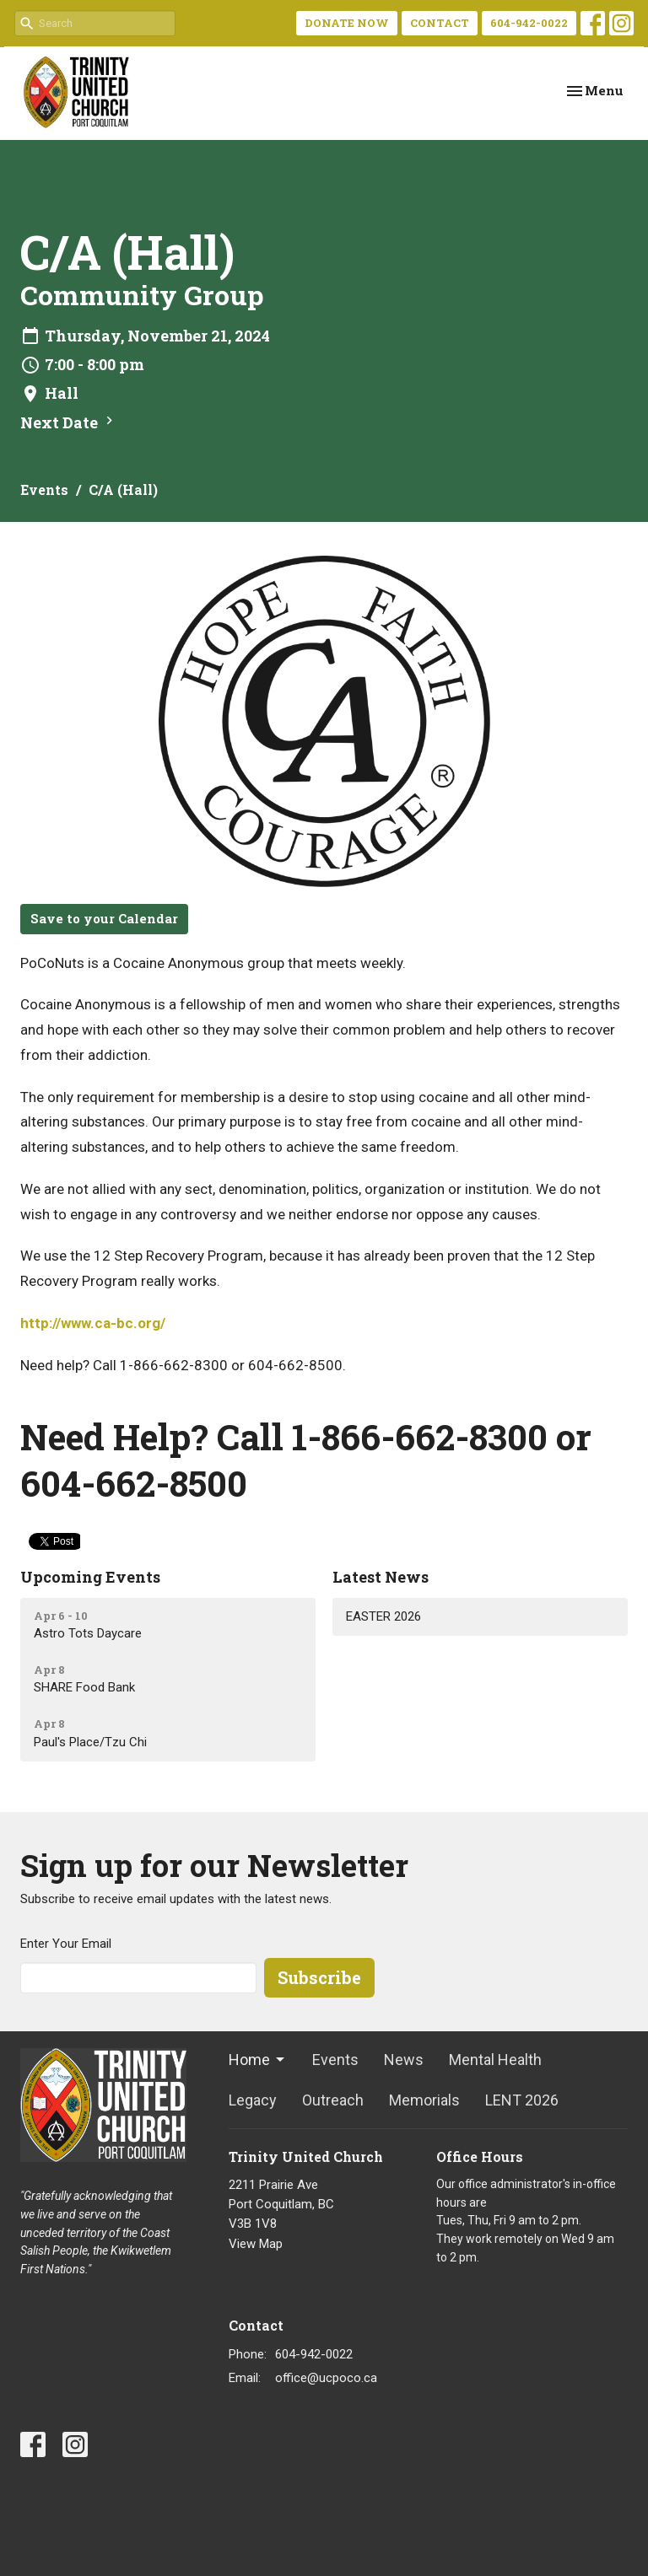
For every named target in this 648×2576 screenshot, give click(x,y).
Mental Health (495, 2059)
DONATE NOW (347, 22)
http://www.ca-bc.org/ (92, 1323)
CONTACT (439, 22)
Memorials (424, 2100)
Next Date (68, 422)
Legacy (253, 2100)
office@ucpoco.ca (326, 2377)
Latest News (380, 1577)
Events (44, 489)
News (404, 2059)
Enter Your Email (65, 1943)
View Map (256, 2243)
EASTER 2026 (383, 1616)
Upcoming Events (90, 1577)
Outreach (333, 2100)
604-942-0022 (529, 22)
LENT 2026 (522, 2100)
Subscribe (319, 1977)
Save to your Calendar (104, 918)
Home (258, 2059)
